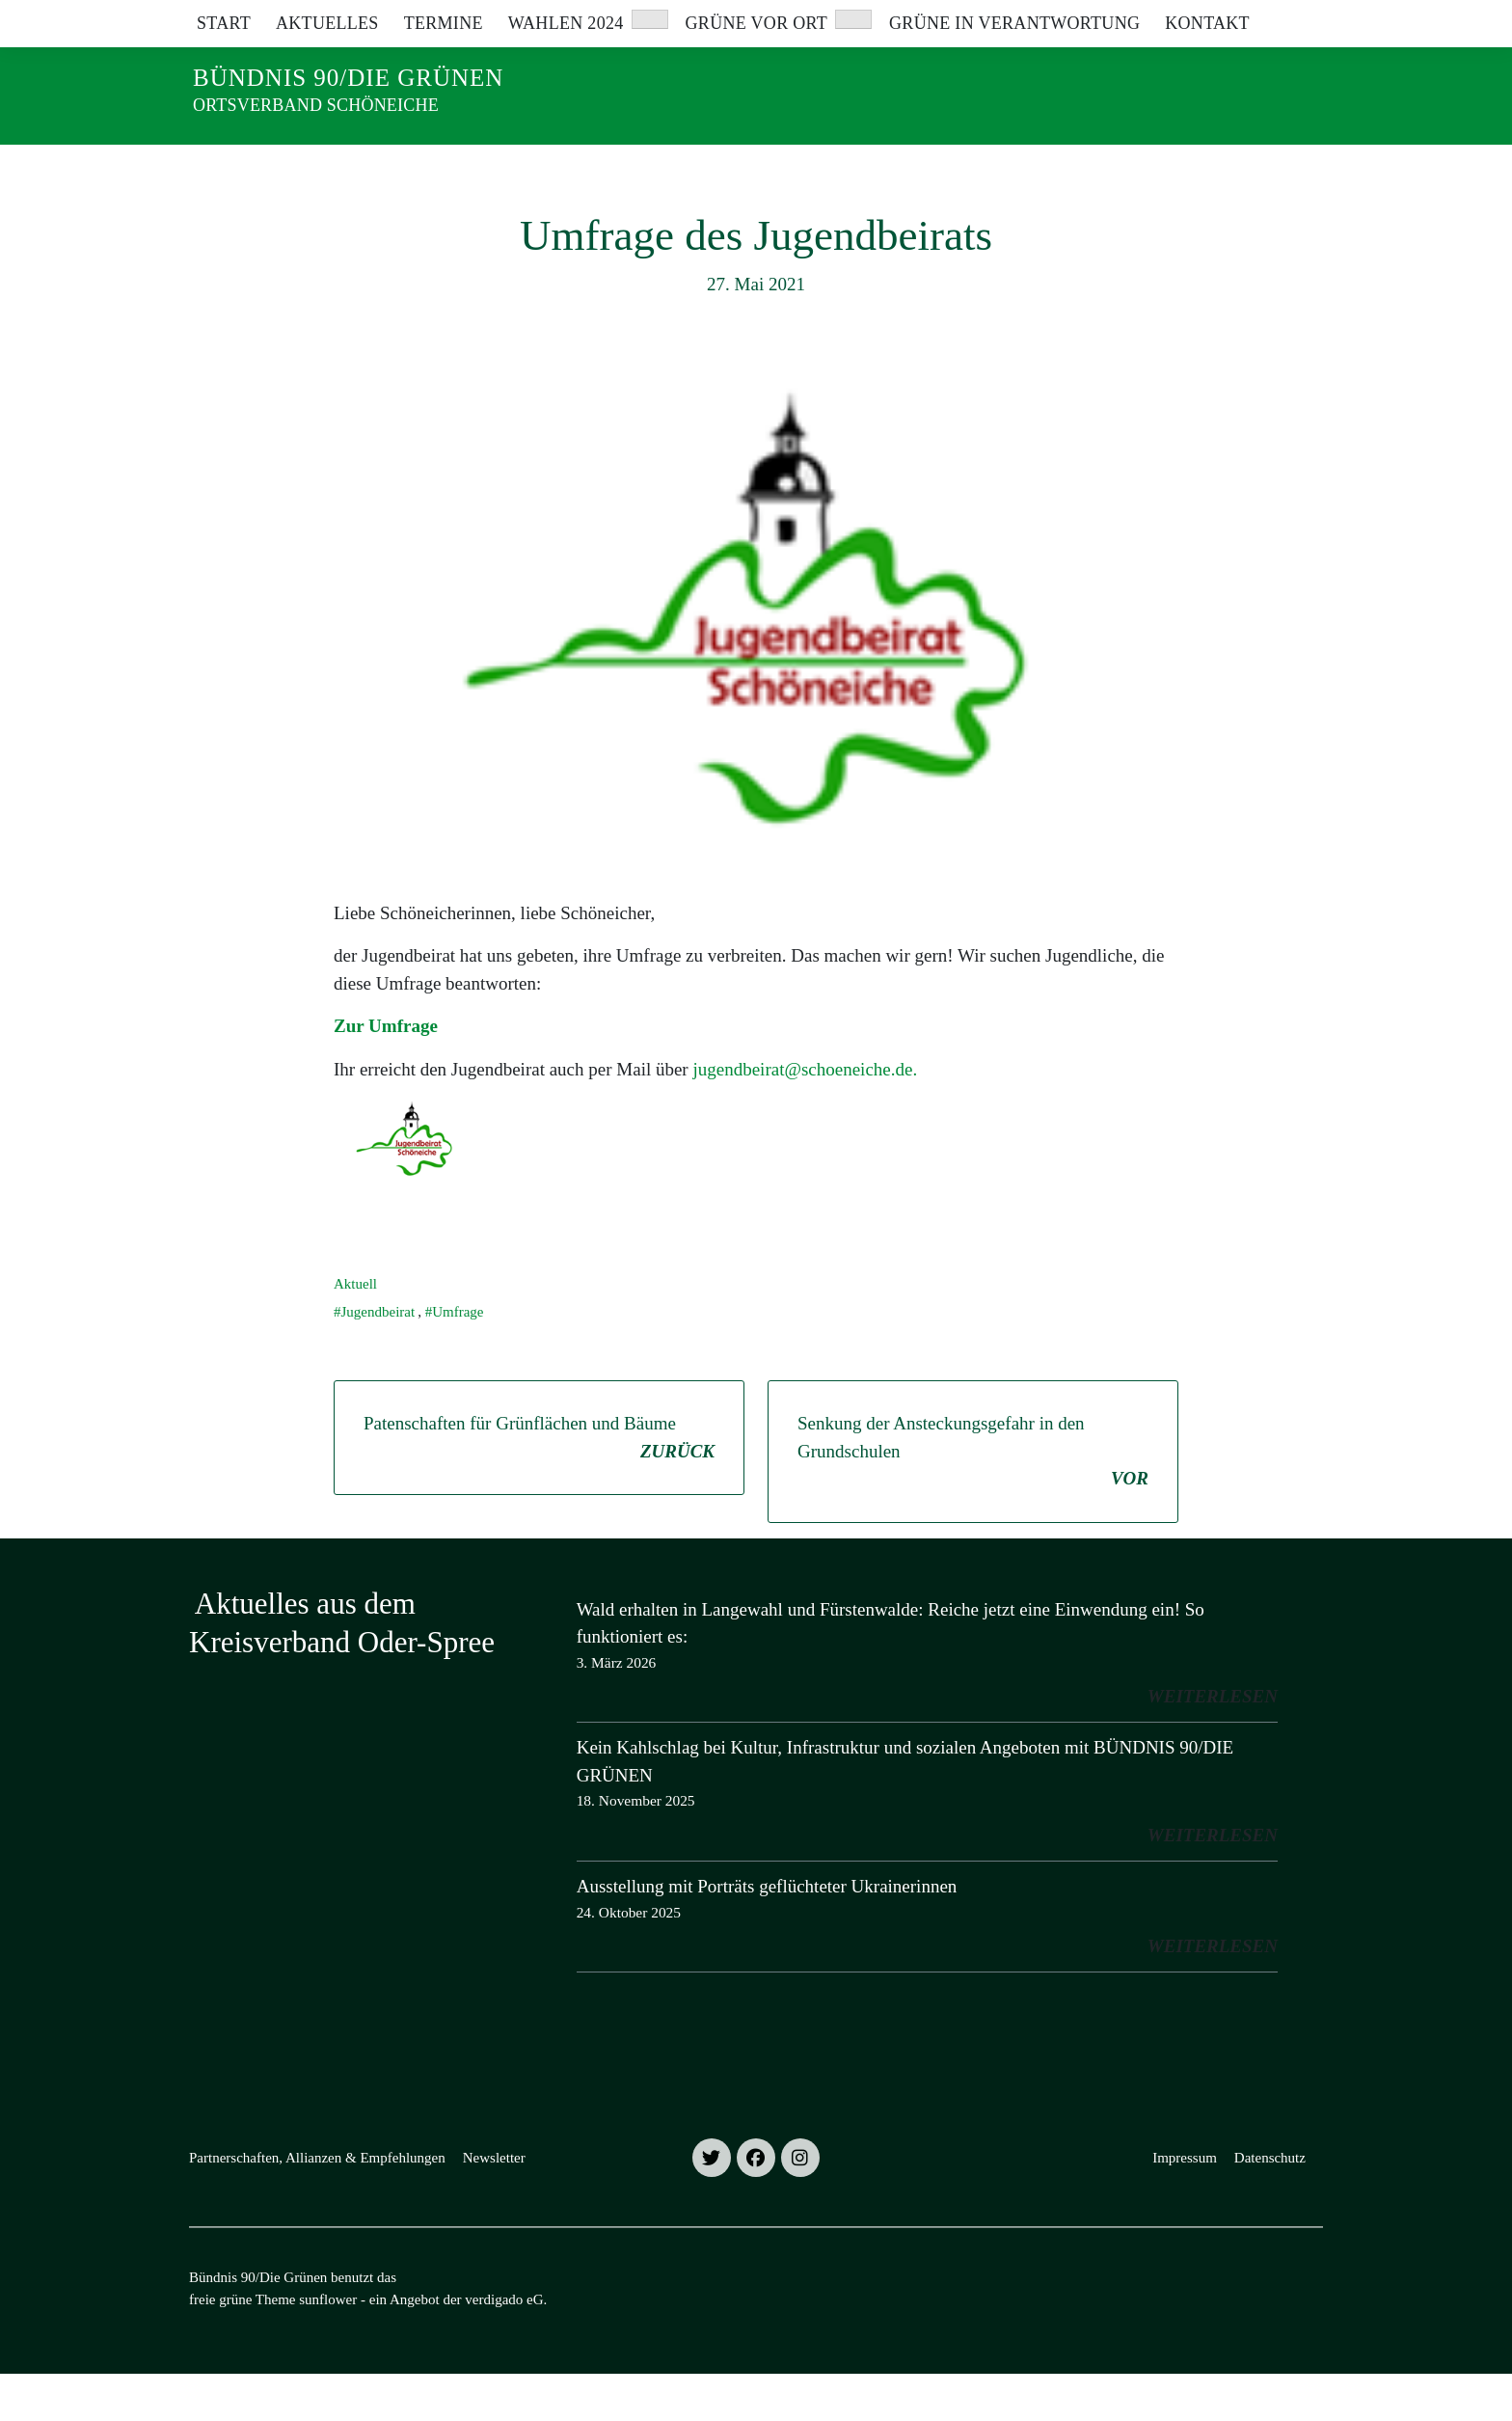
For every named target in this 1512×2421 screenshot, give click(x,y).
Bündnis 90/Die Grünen (348, 78)
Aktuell (355, 1331)
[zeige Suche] (1289, 19)
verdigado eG (504, 2346)
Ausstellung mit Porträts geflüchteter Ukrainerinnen (767, 1933)
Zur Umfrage (388, 1073)
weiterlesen (1213, 1743)
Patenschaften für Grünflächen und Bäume (539, 1486)
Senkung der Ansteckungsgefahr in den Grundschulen (972, 1500)
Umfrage (457, 1359)
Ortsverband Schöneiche (316, 105)
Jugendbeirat (378, 1359)
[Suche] (1261, 19)
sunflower (328, 2346)
